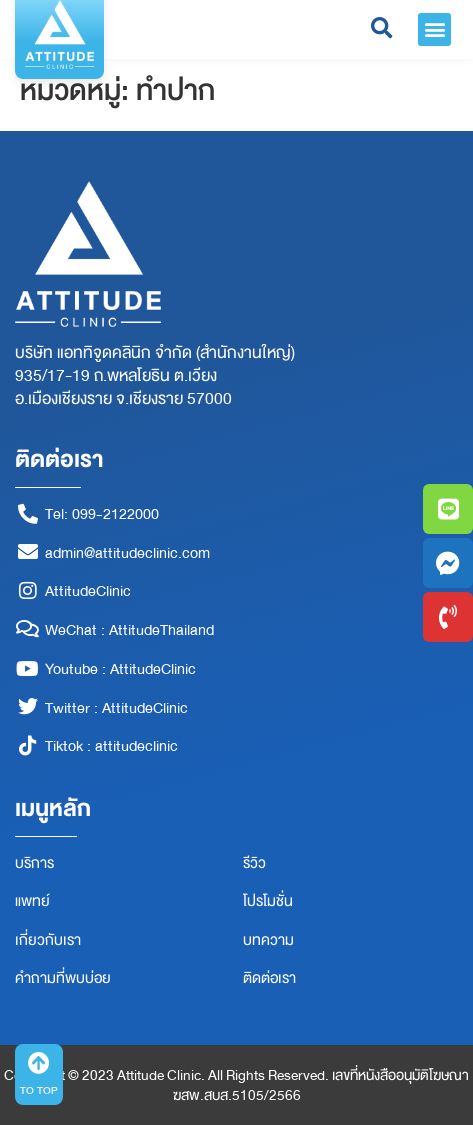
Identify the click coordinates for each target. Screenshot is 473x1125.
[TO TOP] (39, 1063)
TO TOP (39, 1090)
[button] (434, 29)
